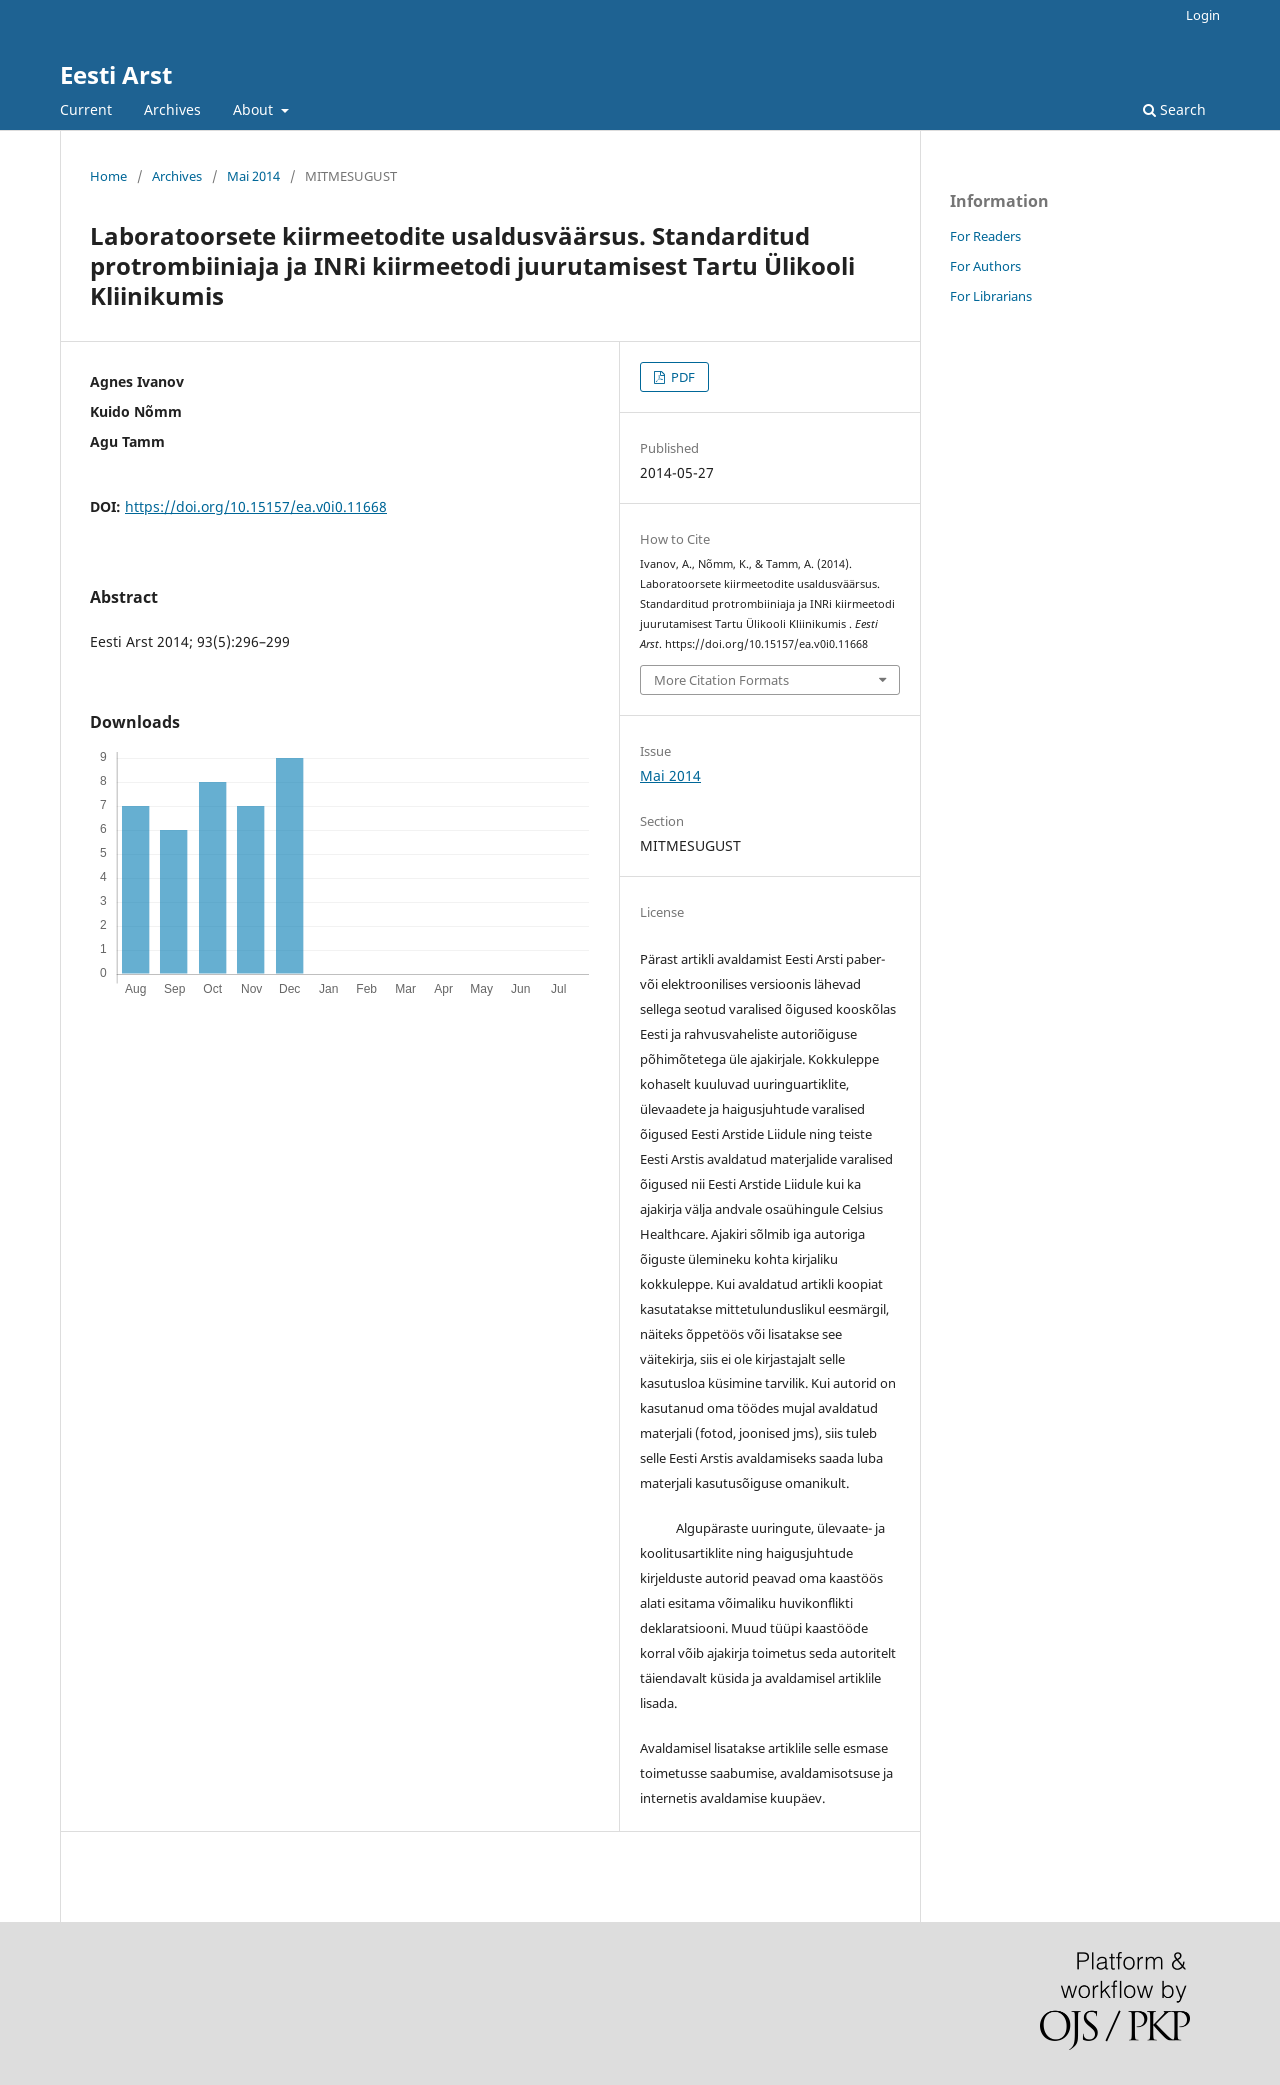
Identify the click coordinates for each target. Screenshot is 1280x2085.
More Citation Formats (721, 680)
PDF (681, 377)
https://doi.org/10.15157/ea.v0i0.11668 (256, 506)
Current (86, 109)
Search (1174, 109)
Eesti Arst (116, 74)
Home (108, 176)
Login (1203, 15)
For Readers (985, 236)
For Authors (985, 266)
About (255, 109)
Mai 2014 (253, 176)
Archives (172, 109)
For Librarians (991, 296)
